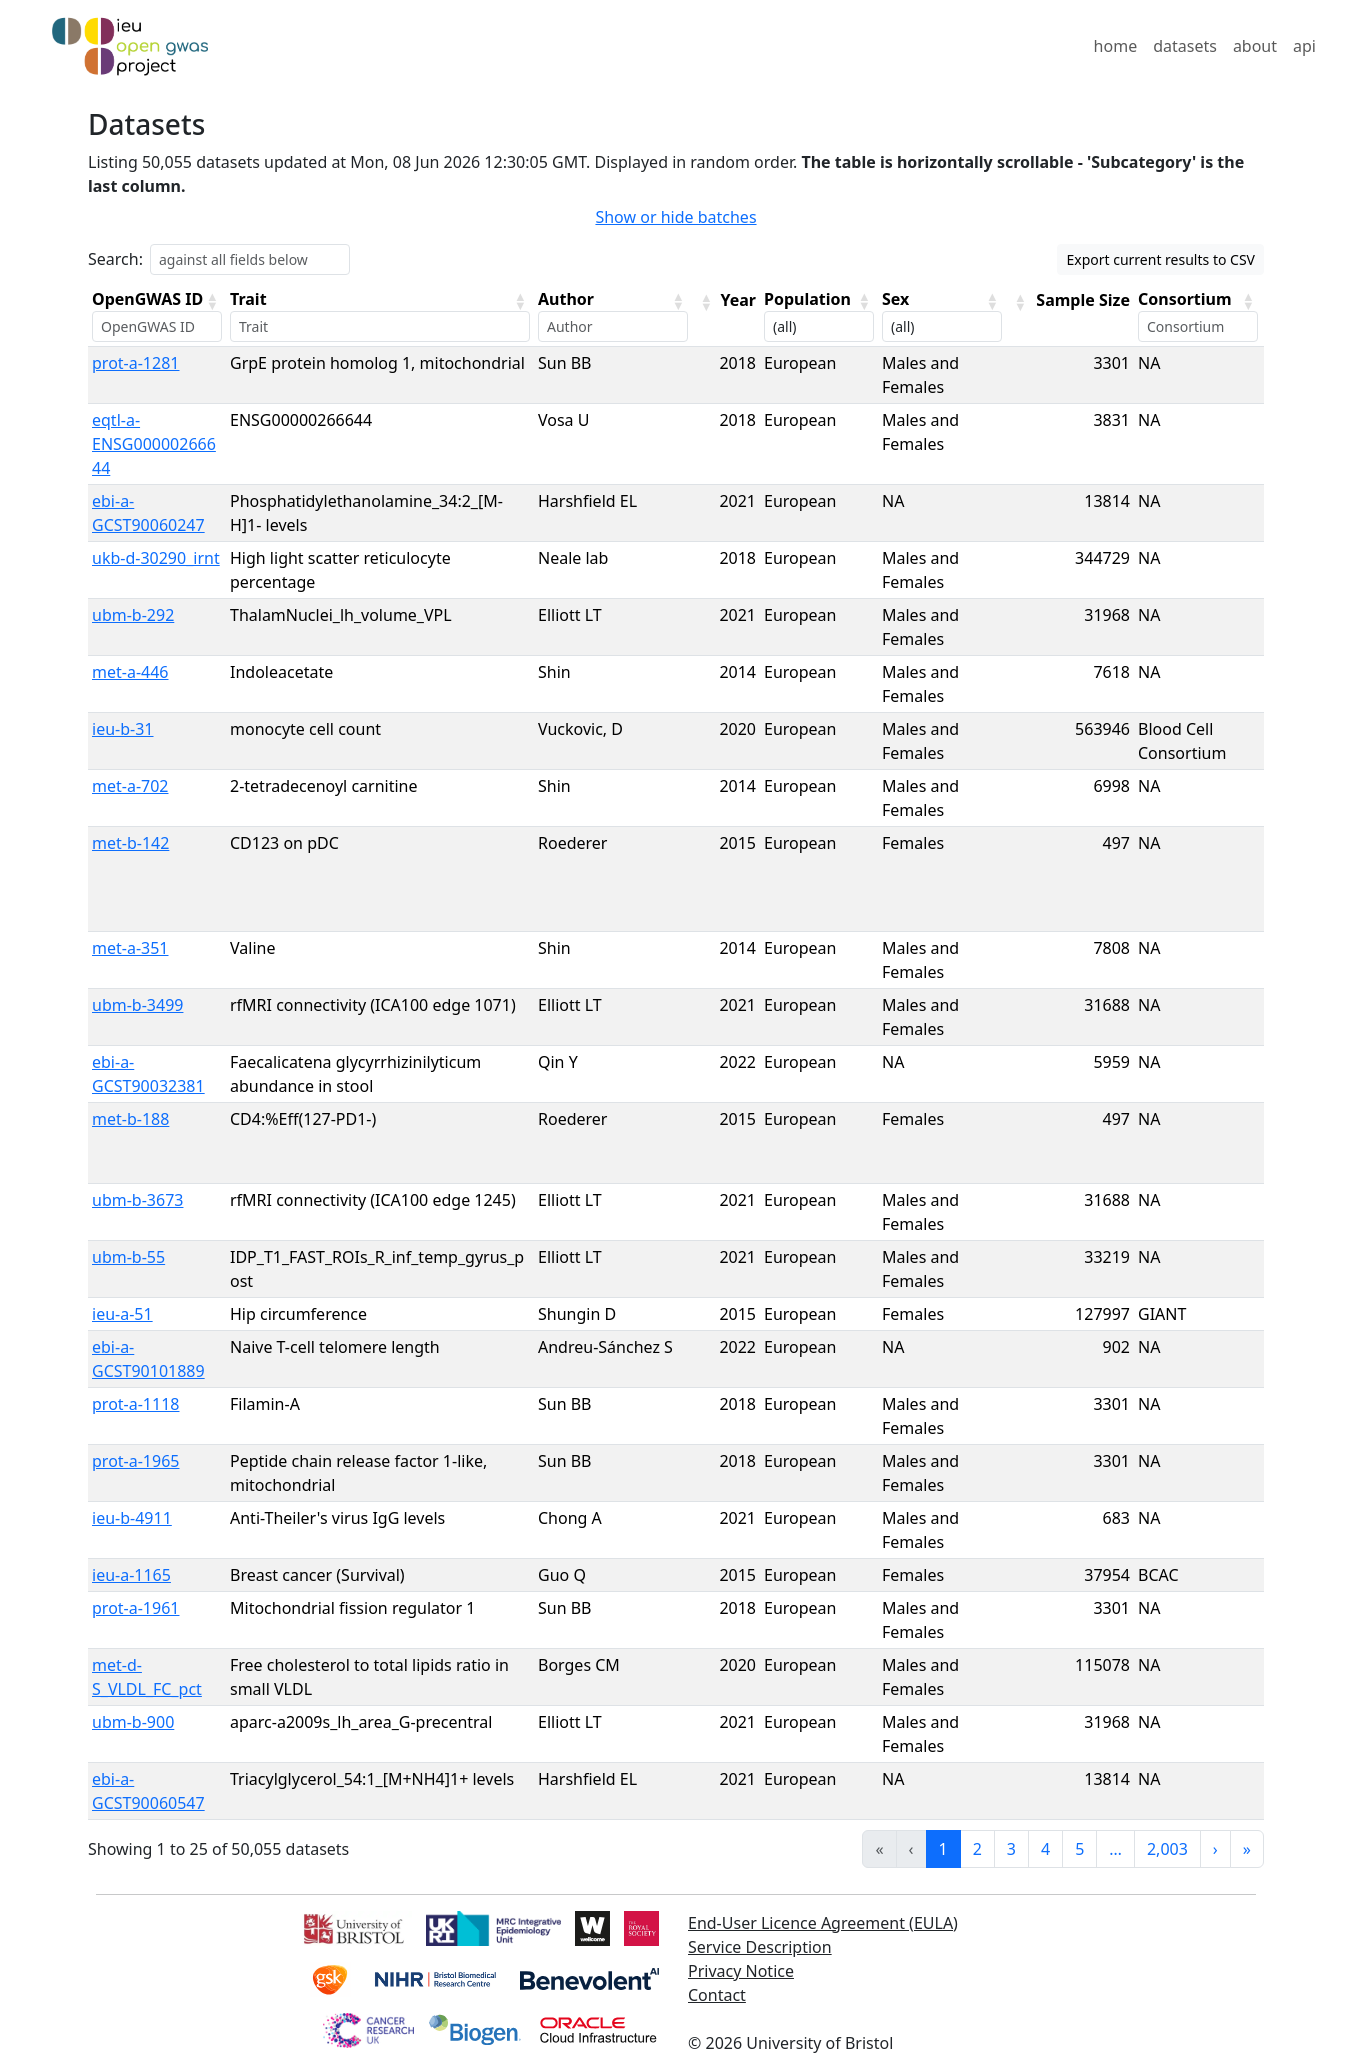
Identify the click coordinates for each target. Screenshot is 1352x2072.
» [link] (1247, 1849)
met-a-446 (130, 672)
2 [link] (977, 1849)
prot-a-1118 (135, 1404)
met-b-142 (130, 843)
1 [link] (943, 1849)
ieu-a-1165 (131, 1575)
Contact (717, 1995)
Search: (115, 259)
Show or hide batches (675, 217)
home (1116, 46)
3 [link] (1011, 1849)
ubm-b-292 (133, 615)
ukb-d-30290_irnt (156, 558)
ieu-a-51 (122, 1314)
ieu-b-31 (123, 729)
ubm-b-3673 (137, 1200)
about (1255, 46)
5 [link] (1079, 1849)
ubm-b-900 (133, 1722)
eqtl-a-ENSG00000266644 (154, 444)
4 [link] (1045, 1849)
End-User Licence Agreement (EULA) (823, 1923)
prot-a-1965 (135, 1461)
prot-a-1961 (135, 1608)
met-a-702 (130, 786)
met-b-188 (130, 1119)
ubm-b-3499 (137, 1005)
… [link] (1115, 1849)
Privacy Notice (741, 1971)
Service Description (760, 1947)
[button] (212, 301)
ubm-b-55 (128, 1257)
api (1304, 46)
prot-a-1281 (135, 363)
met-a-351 (130, 948)
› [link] (1215, 1849)
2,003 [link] (1167, 1849)
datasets (1185, 46)
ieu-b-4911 (132, 1518)
